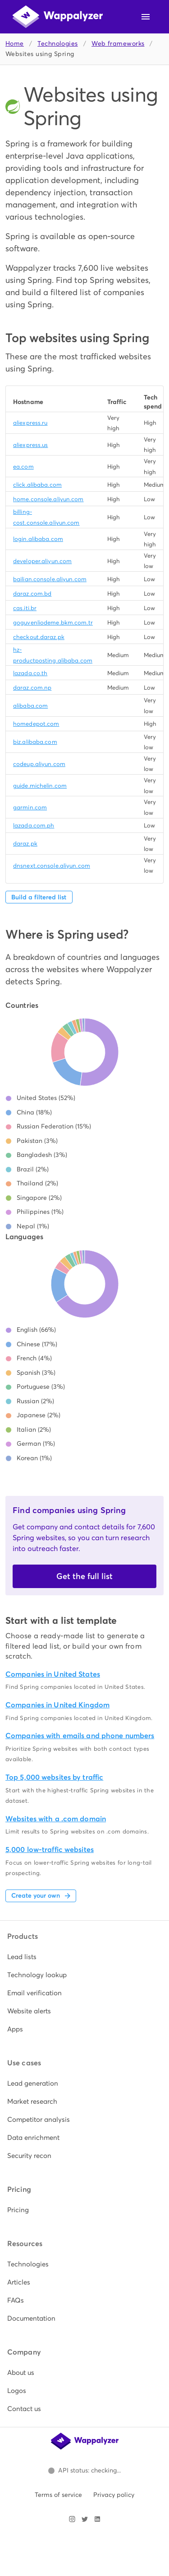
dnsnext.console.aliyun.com (51, 865)
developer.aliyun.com (42, 561)
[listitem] (84, 1957)
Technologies (57, 43)
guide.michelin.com (40, 785)
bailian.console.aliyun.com (50, 579)
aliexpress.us (30, 445)
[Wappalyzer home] (58, 16)
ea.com (23, 466)
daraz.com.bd (32, 593)
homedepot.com (36, 723)
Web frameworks (117, 43)
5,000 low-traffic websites (49, 1849)
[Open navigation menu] (145, 17)
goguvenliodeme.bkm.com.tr (53, 622)
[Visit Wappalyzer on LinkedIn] (97, 2519)
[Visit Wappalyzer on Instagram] (72, 2519)
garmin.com (30, 807)
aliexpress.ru (30, 422)
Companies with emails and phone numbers (79, 1735)
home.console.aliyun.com (48, 499)
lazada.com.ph (33, 825)
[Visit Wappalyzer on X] (84, 2519)
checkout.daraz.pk (38, 637)
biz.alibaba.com (35, 741)
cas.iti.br (25, 608)
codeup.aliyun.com (39, 764)
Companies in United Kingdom (57, 1705)
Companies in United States (52, 1674)
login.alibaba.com (38, 539)
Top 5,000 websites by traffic (54, 1777)
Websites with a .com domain (55, 1818)
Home (14, 43)
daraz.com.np (32, 687)
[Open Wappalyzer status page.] (85, 2470)
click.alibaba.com (37, 484)
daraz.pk (25, 843)
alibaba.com (30, 705)
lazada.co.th (30, 673)
